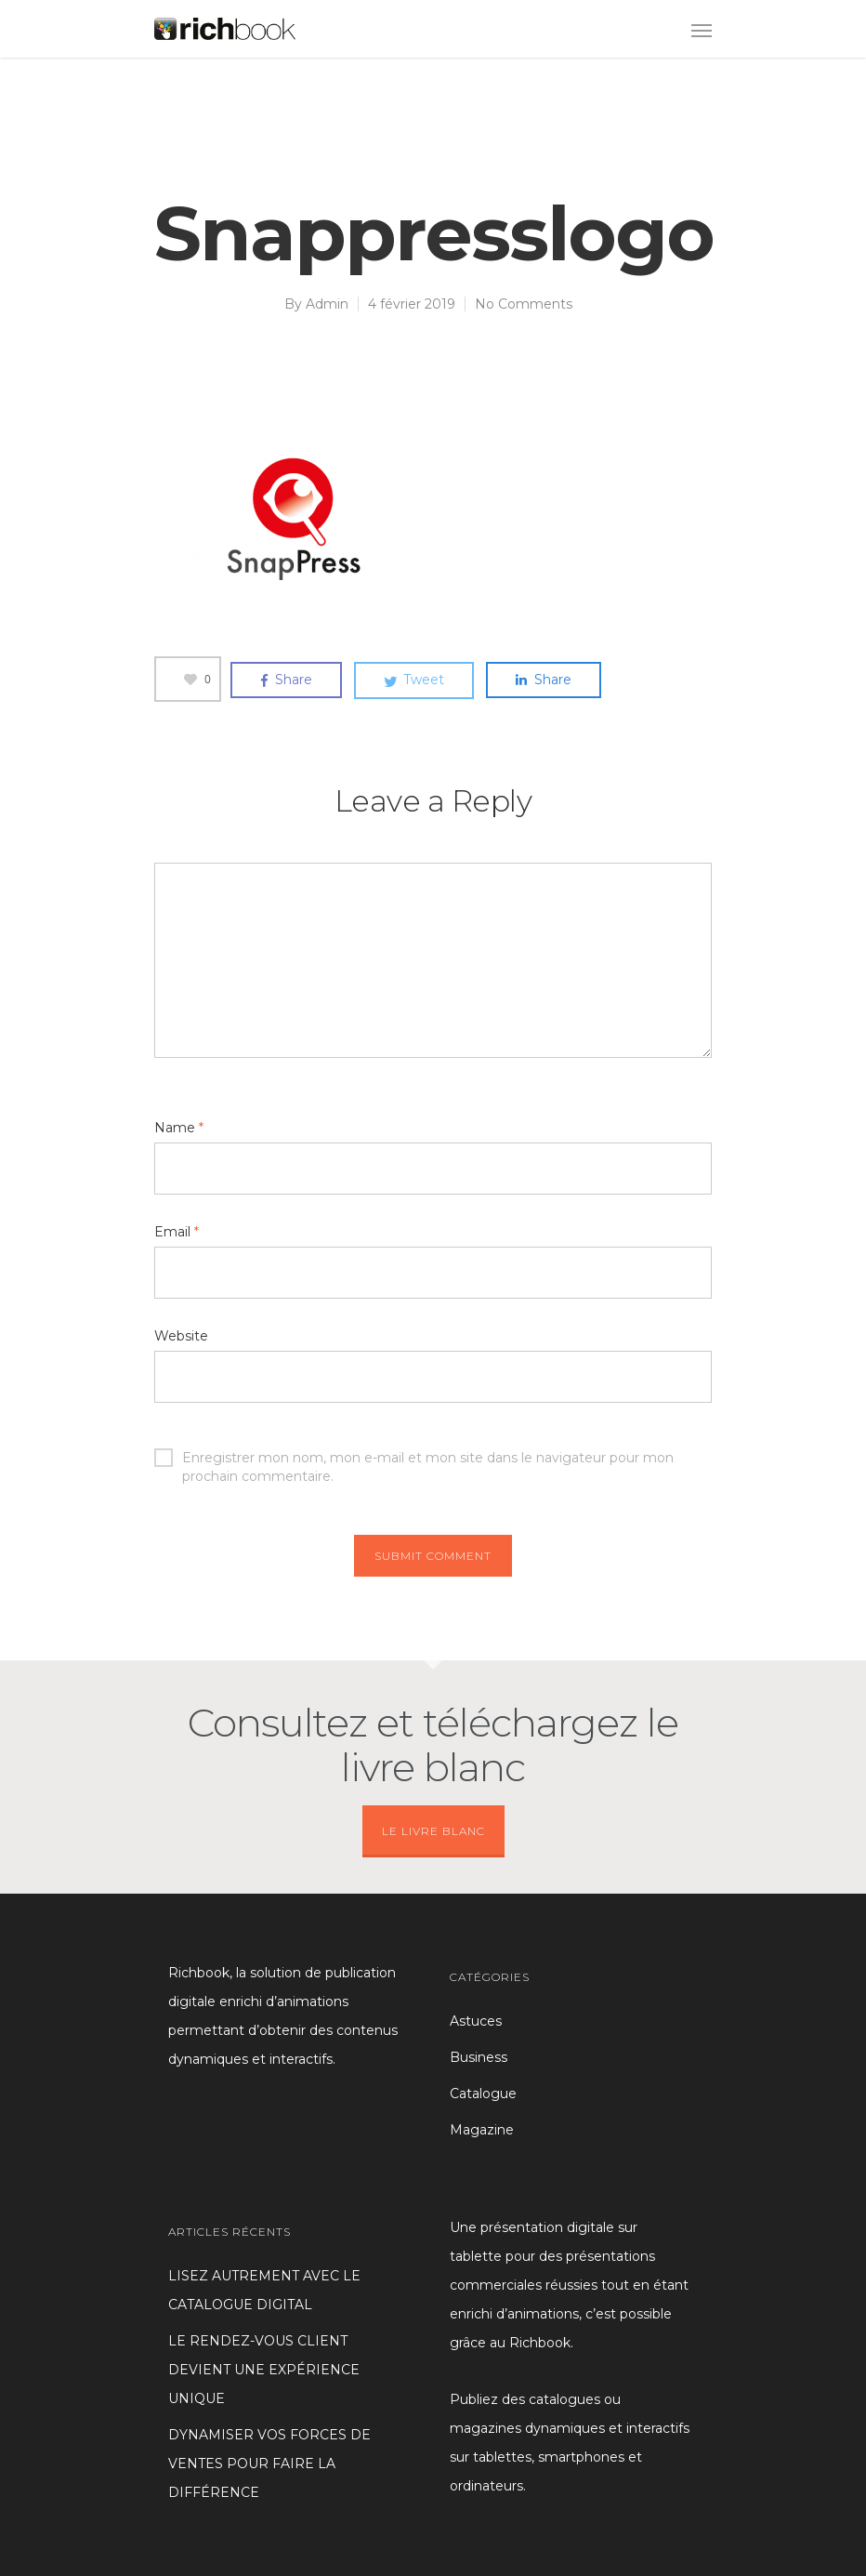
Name (178, 1127)
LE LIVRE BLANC (433, 1831)
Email (176, 1231)
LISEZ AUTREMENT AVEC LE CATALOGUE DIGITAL (264, 2290)
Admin (327, 304)
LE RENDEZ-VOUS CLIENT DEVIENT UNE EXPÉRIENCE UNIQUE (264, 2369)
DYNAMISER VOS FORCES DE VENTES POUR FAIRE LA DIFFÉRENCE (269, 2463)
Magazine (482, 2129)
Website (181, 1336)
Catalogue (483, 2093)
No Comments (523, 304)
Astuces (476, 2021)
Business (478, 2057)
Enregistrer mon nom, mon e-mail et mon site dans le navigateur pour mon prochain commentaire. (414, 1457)
